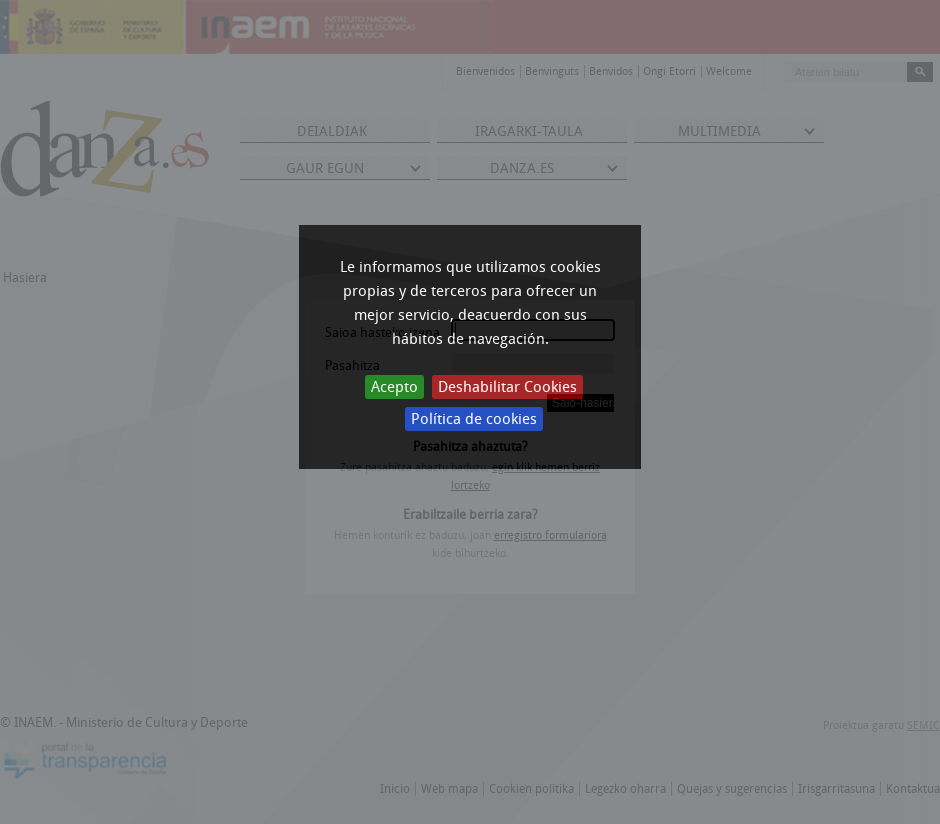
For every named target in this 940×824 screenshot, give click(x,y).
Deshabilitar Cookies (507, 387)
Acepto (394, 387)
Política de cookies (474, 419)
